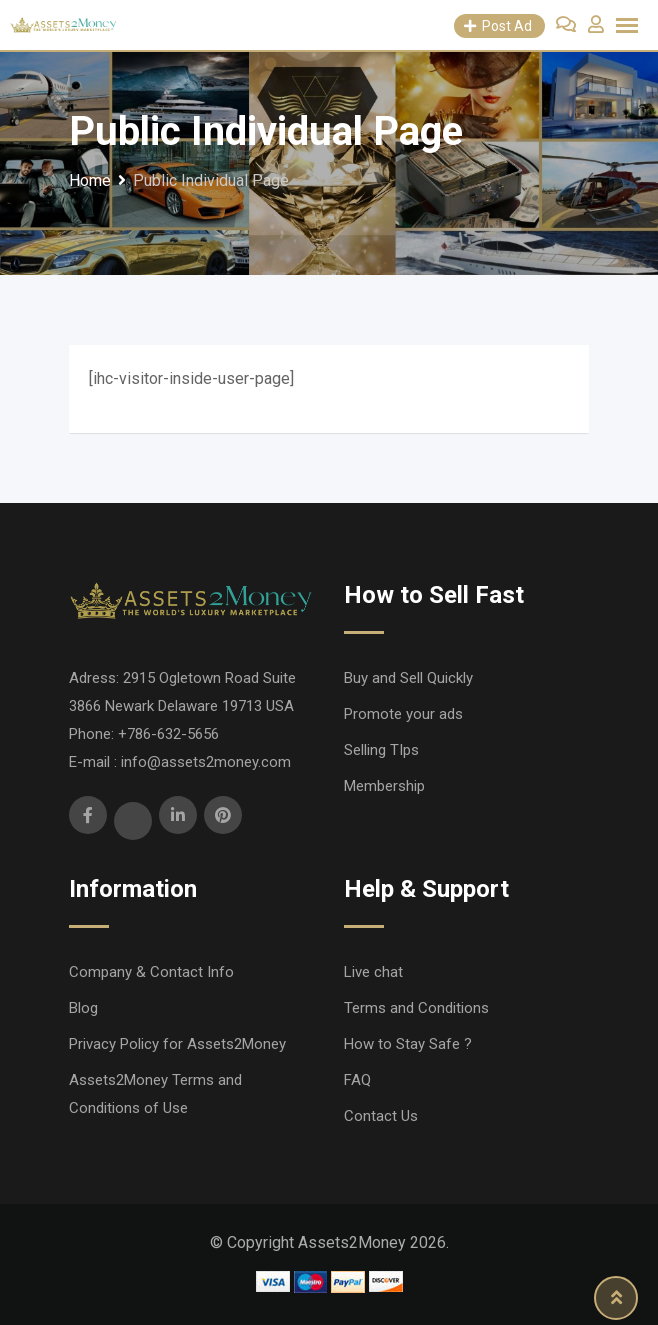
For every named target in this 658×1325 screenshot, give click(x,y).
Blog (83, 1008)
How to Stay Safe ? (408, 1044)
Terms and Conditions (416, 1008)
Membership (384, 786)
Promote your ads (403, 714)
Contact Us (381, 1116)
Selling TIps (381, 750)
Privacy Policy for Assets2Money (177, 1044)
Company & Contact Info (151, 972)
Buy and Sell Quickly (408, 678)
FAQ (357, 1080)
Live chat (373, 972)
